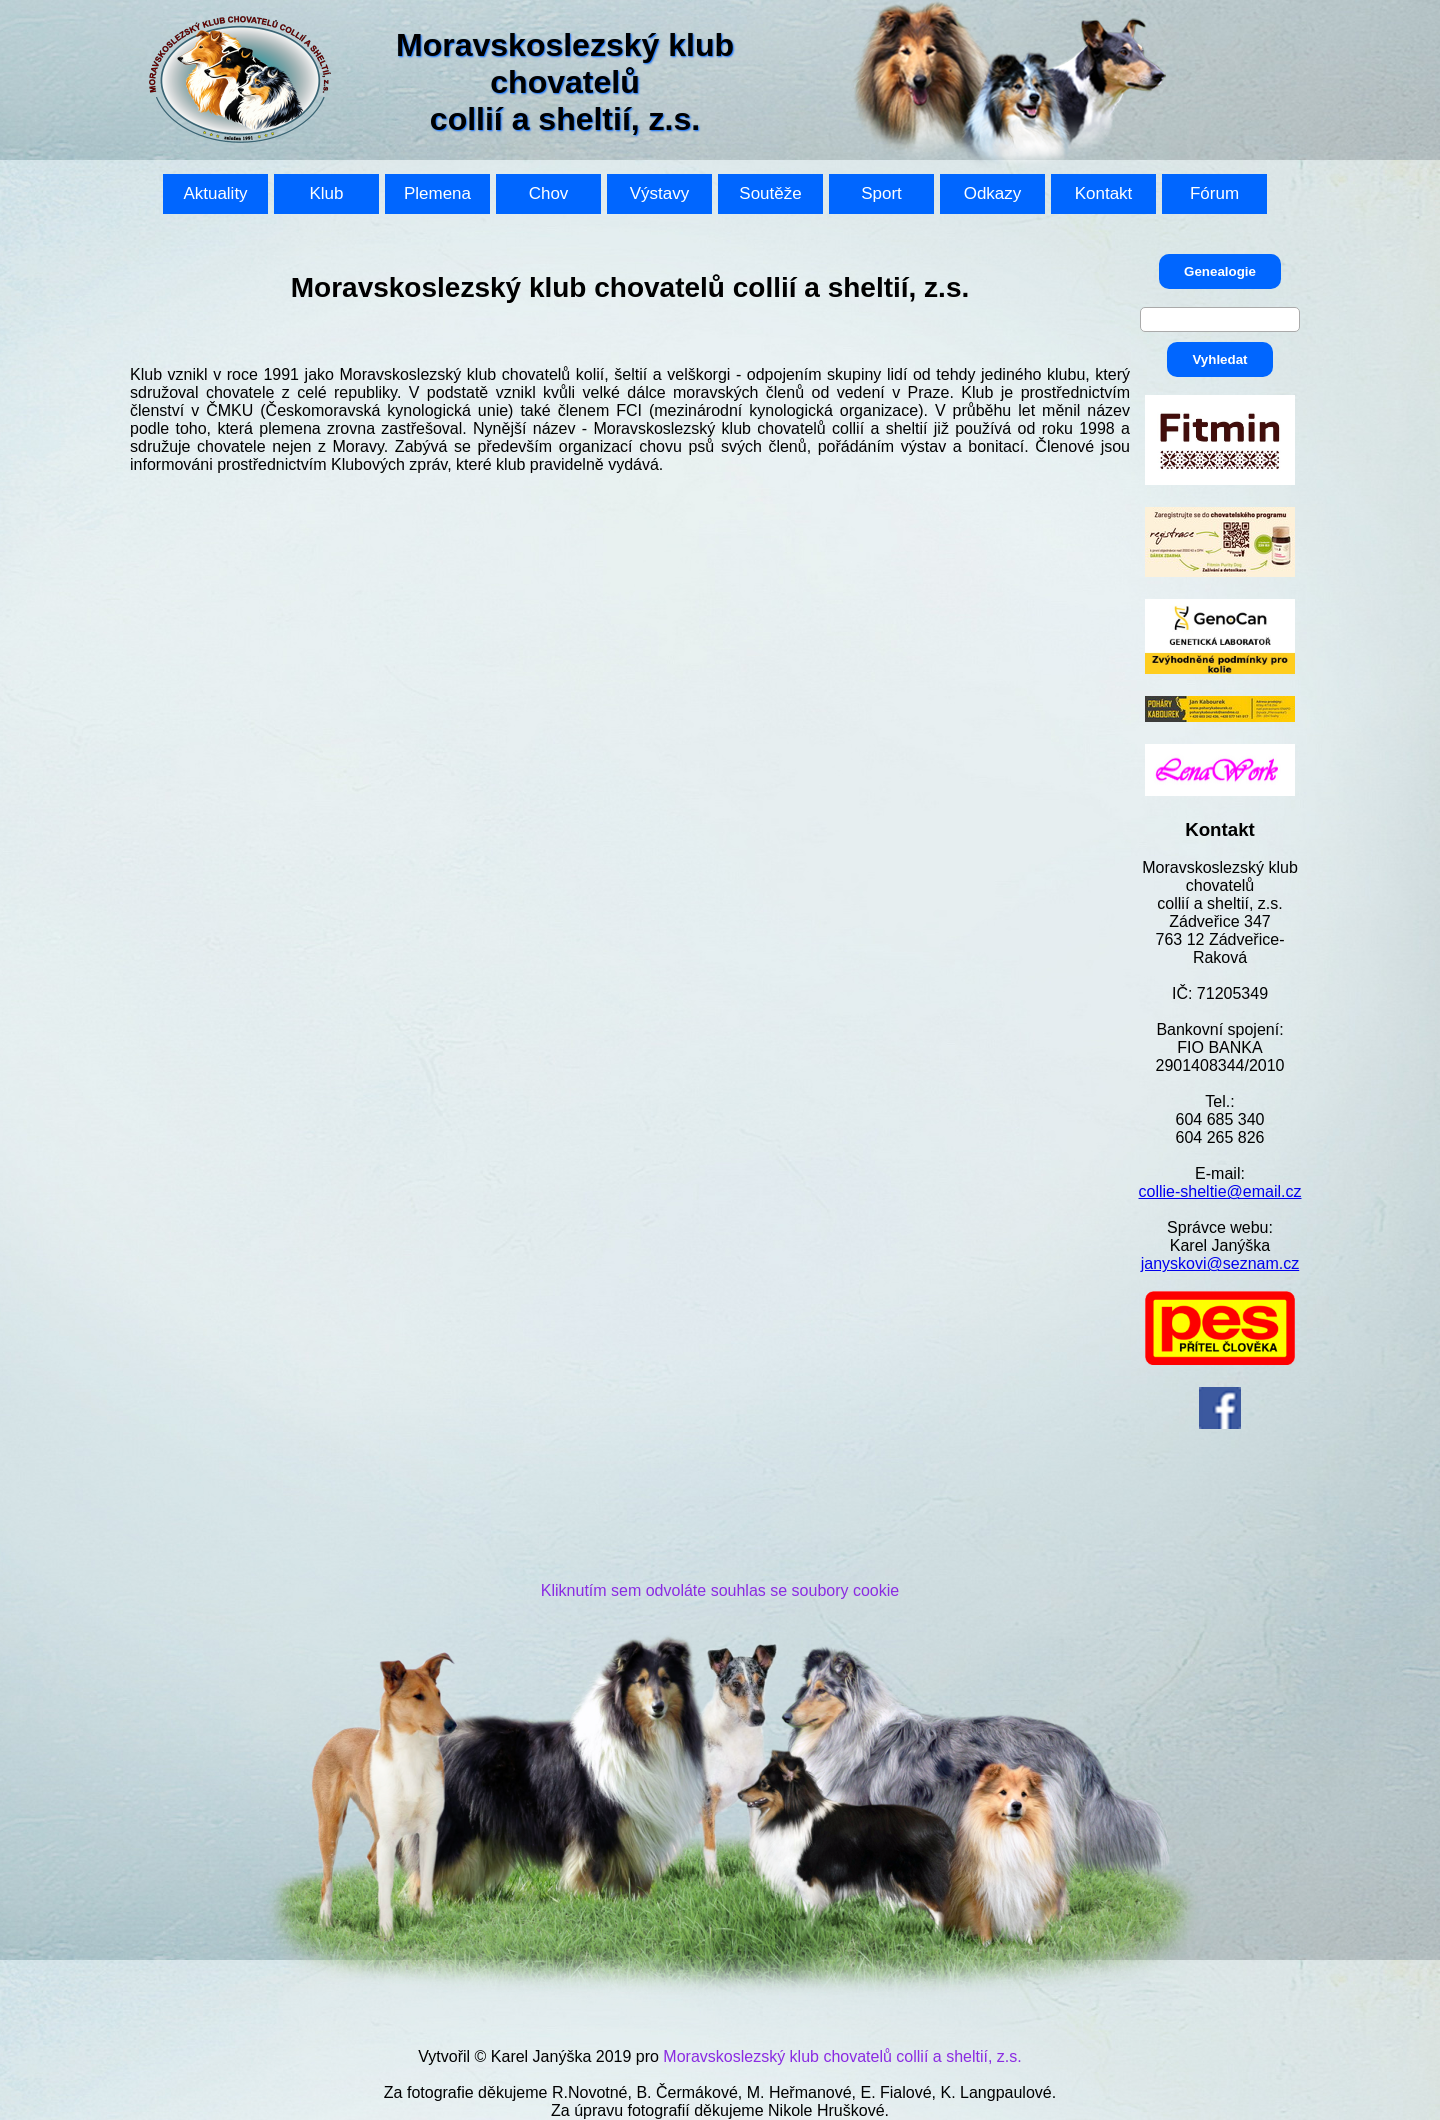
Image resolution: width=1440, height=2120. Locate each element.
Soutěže (770, 193)
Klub (326, 193)
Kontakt (1104, 193)
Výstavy (660, 193)
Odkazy (993, 193)
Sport (881, 193)
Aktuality (215, 193)
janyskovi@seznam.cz (1220, 1263)
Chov (549, 193)
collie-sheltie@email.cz (1220, 1191)
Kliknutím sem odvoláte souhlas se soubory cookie (720, 1590)
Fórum (1214, 193)
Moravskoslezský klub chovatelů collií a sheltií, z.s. (842, 2056)
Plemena (437, 193)
